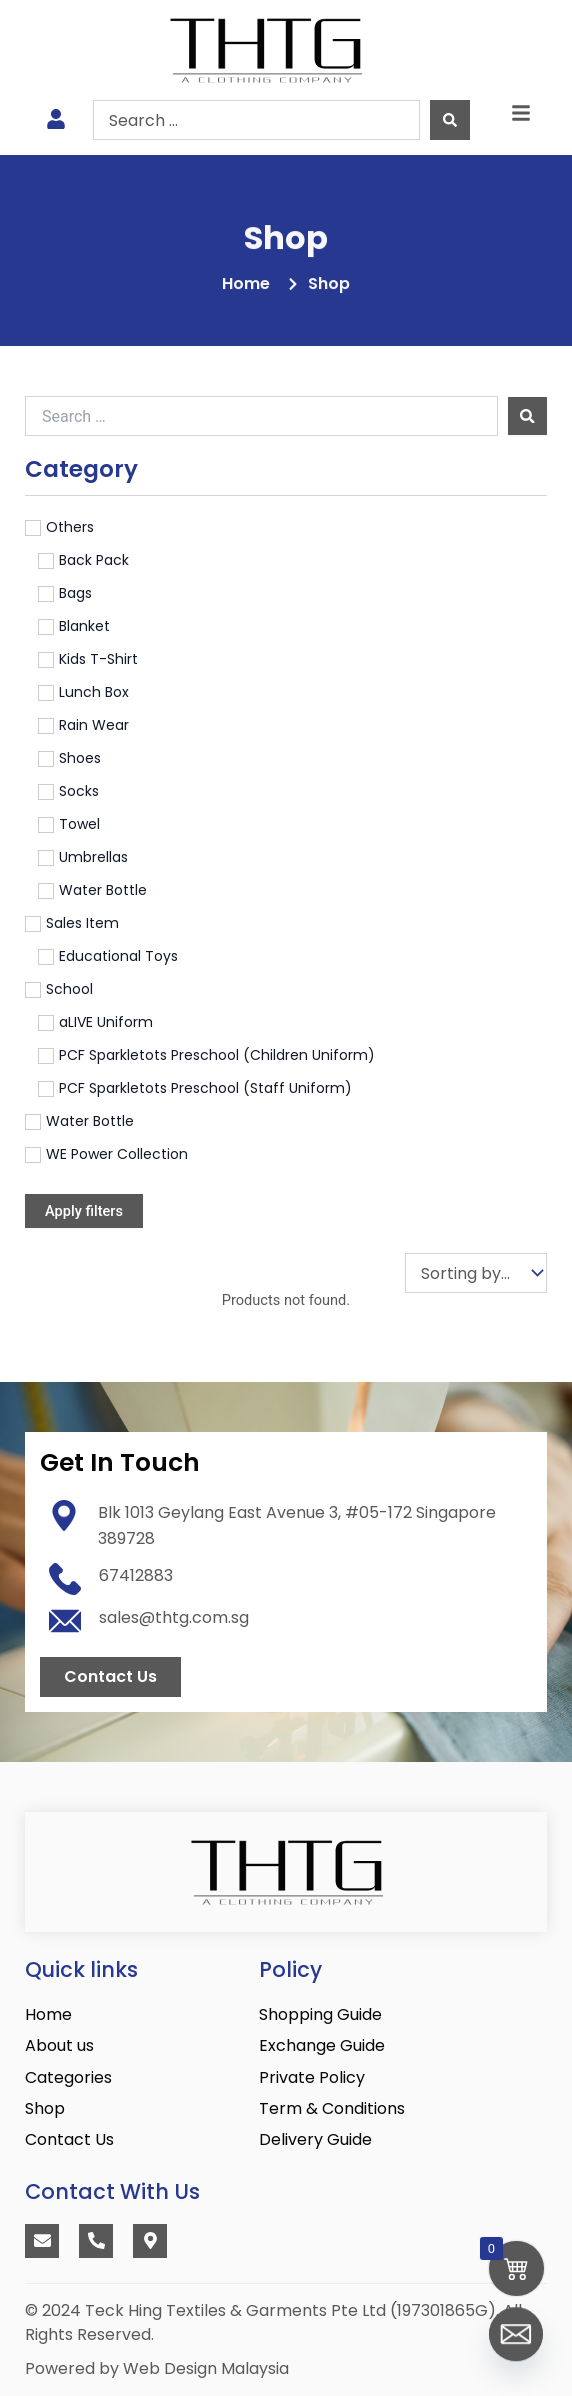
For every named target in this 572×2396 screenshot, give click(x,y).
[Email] (516, 2344)
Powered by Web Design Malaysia (157, 2368)
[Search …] (261, 416)
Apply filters (84, 1211)
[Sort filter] (476, 1273)
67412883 (136, 1575)
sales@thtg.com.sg (174, 1617)
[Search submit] (450, 120)
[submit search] (527, 416)
